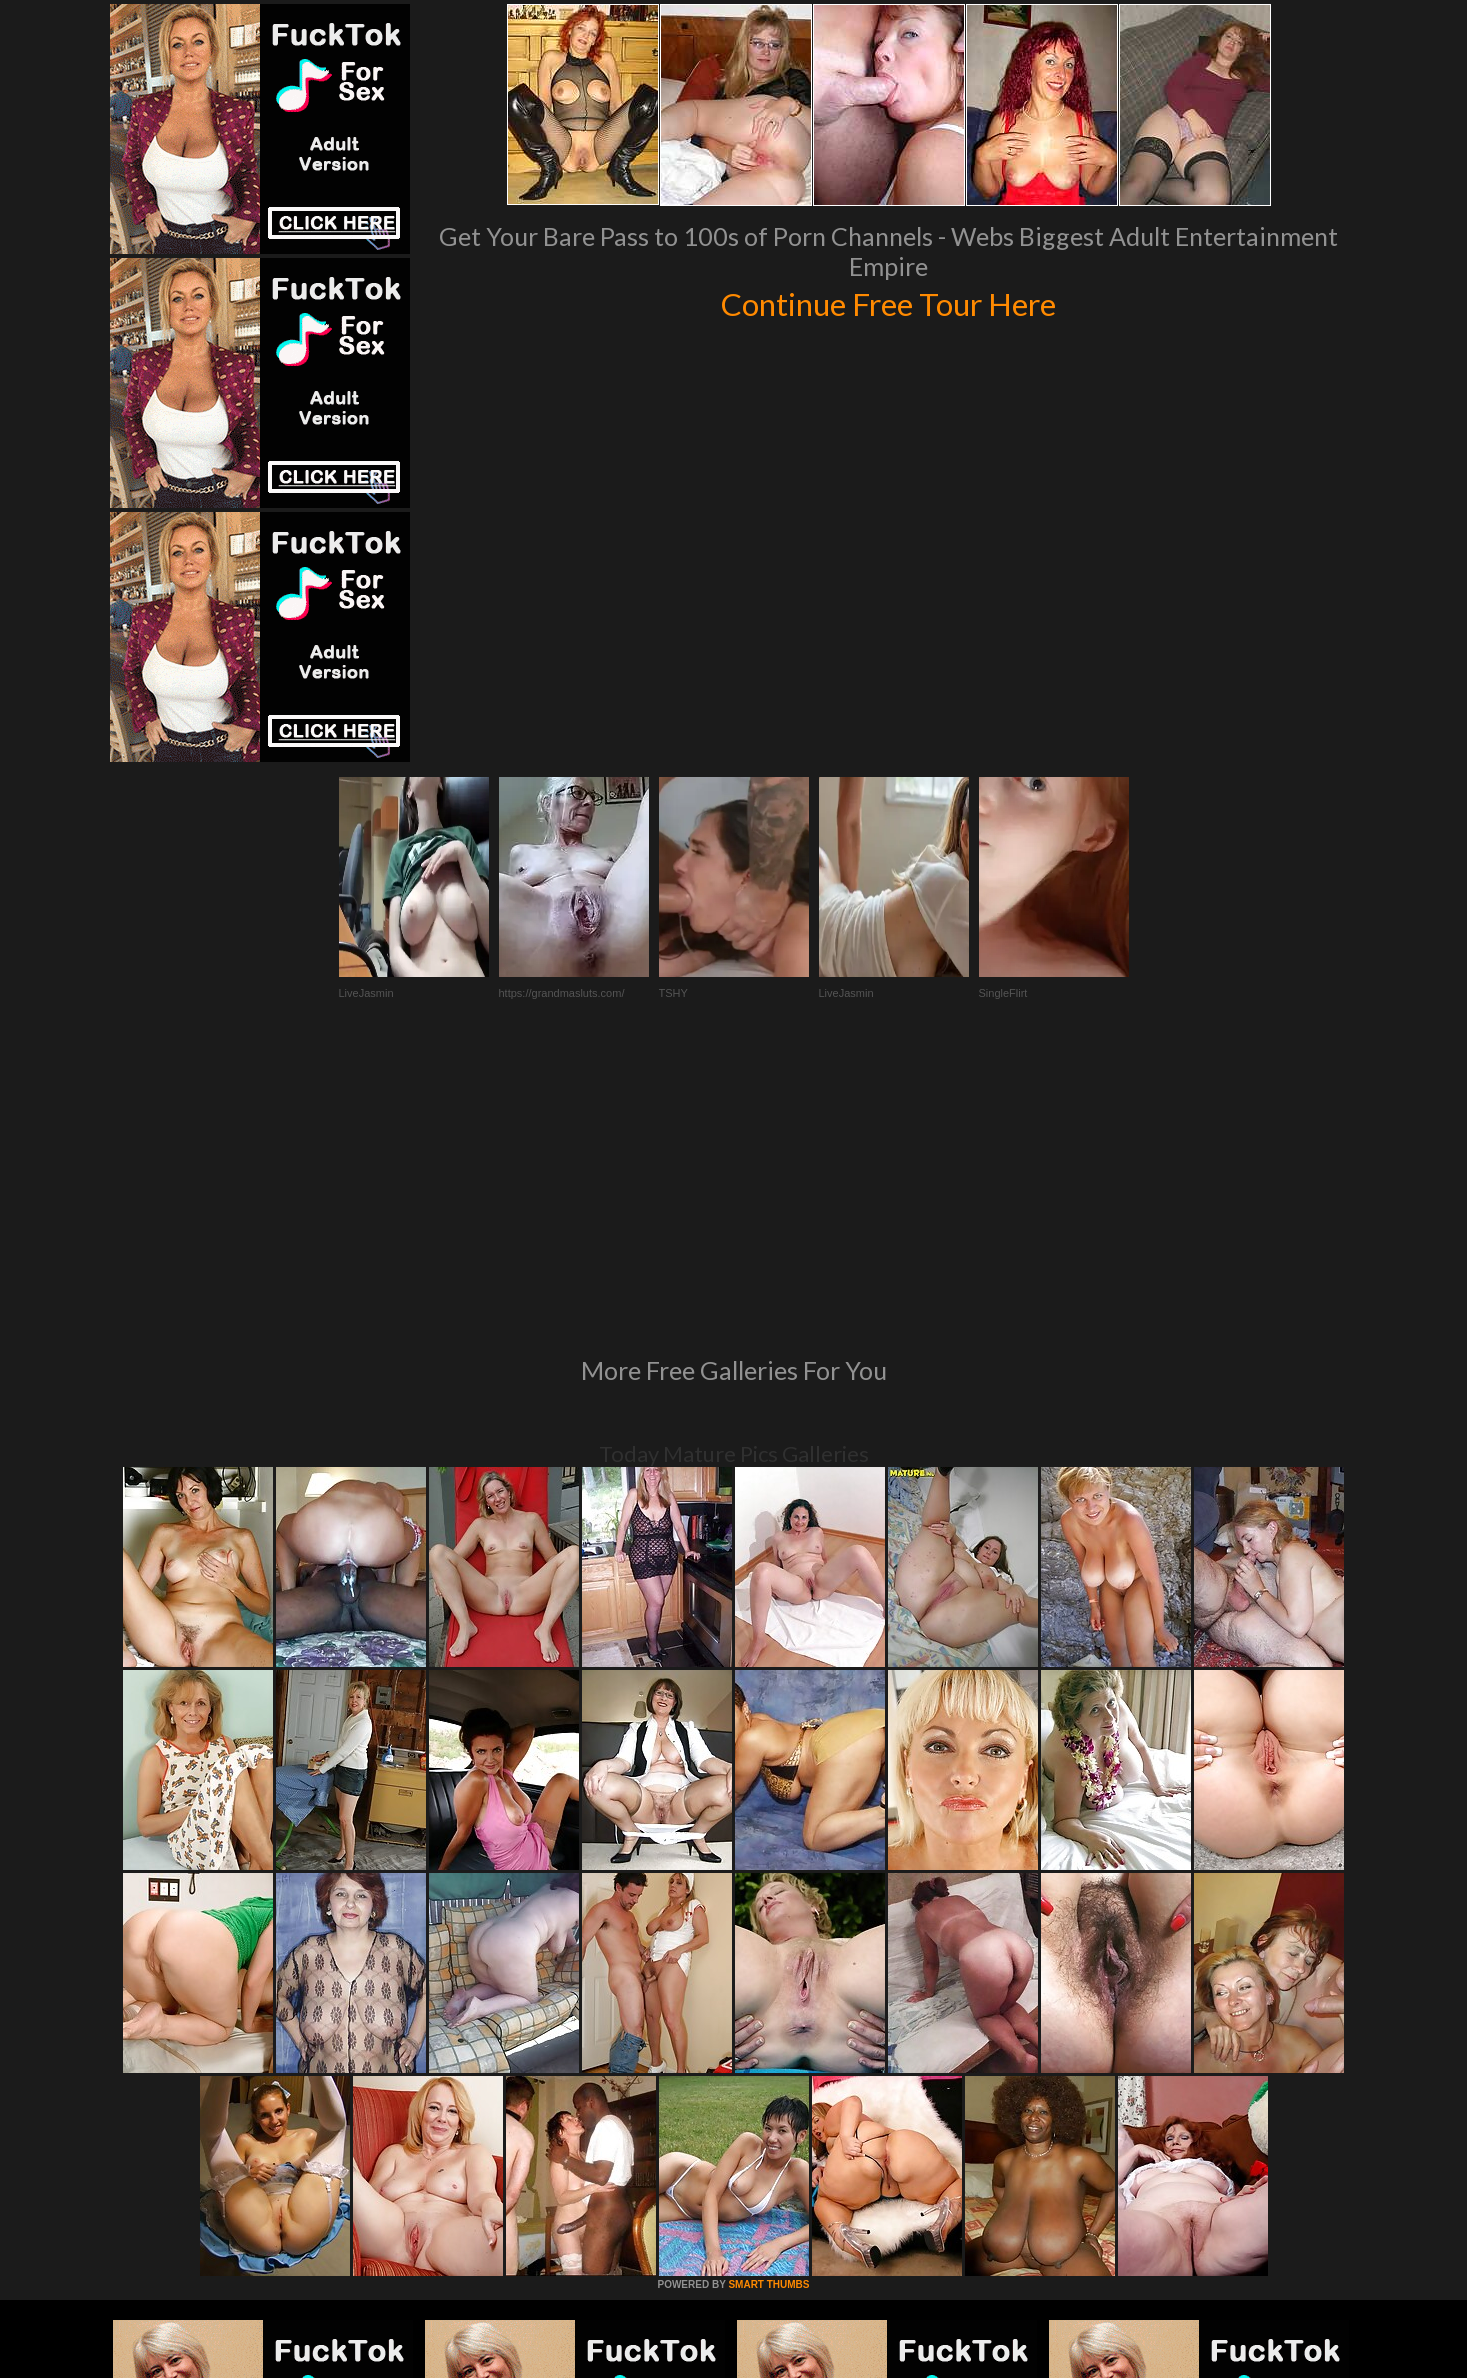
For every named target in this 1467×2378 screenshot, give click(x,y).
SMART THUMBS (768, 2011)
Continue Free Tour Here (889, 302)
